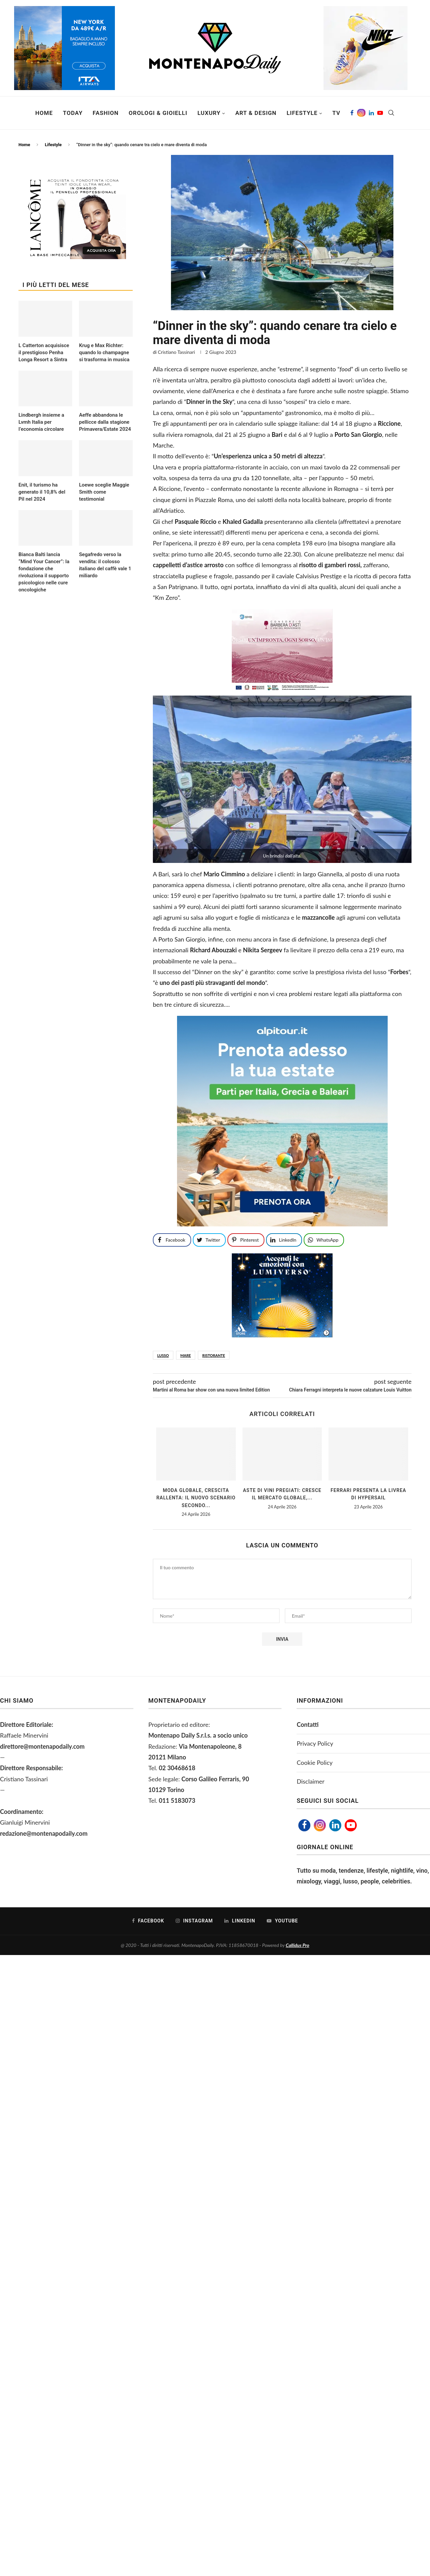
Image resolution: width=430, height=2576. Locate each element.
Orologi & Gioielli (158, 113)
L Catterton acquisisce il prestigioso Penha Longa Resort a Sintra (43, 352)
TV (336, 113)
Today (73, 113)
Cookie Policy (315, 1762)
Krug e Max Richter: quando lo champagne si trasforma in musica (104, 352)
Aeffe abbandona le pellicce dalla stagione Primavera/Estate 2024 (105, 422)
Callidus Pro (297, 1945)
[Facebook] (352, 112)
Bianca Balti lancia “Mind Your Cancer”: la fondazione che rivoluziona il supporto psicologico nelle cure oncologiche (44, 572)
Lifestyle (302, 113)
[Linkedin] (371, 112)
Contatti (307, 1724)
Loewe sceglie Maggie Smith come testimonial (104, 492)
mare (185, 1355)
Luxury (209, 113)
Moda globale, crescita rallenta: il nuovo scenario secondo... (195, 1498)
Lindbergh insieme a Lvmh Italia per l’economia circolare (41, 422)
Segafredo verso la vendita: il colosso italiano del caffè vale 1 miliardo (105, 565)
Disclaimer (311, 1781)
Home (44, 113)
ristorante (213, 1355)
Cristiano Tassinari (176, 352)
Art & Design (255, 113)
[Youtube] (380, 112)
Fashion (106, 113)
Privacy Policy (315, 1743)
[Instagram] (361, 112)
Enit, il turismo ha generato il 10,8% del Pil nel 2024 (41, 492)
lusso (163, 1355)
